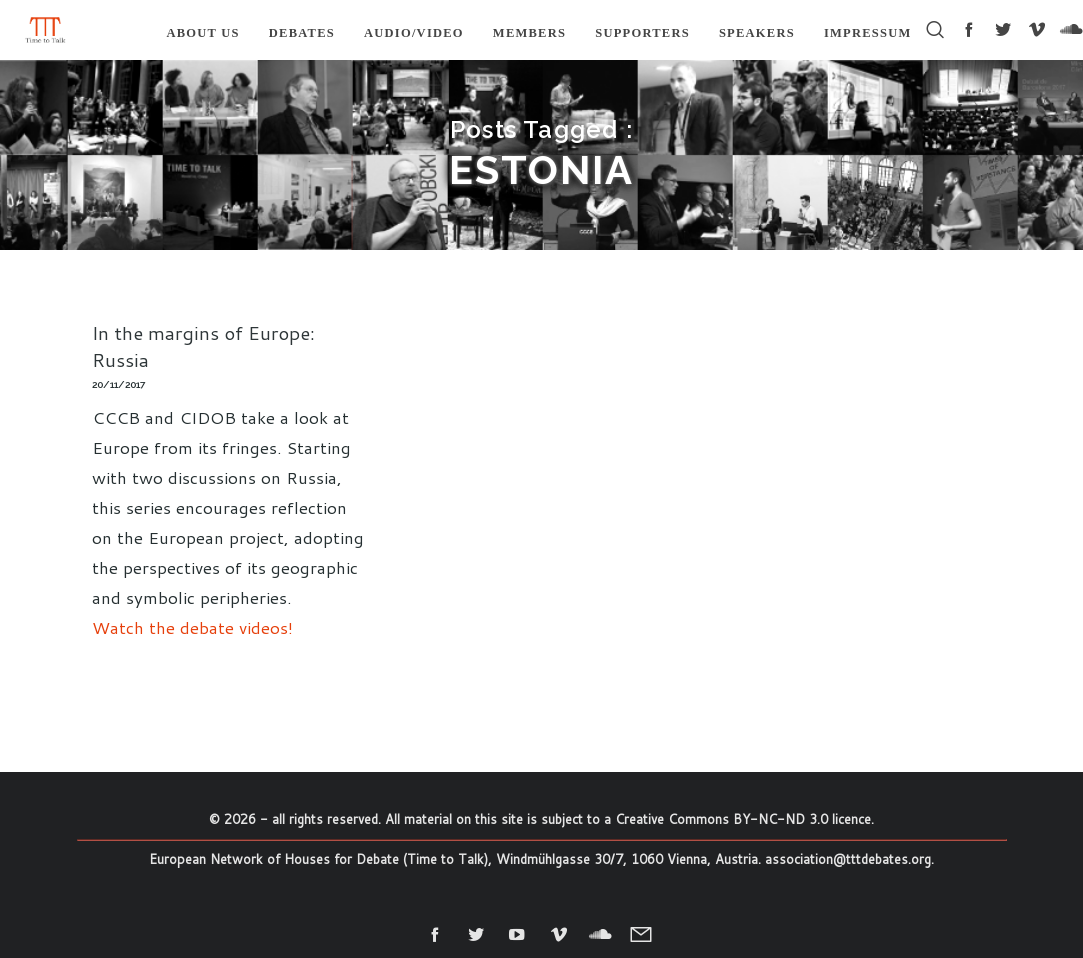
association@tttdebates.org (848, 859)
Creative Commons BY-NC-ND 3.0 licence (743, 819)
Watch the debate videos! (192, 627)
